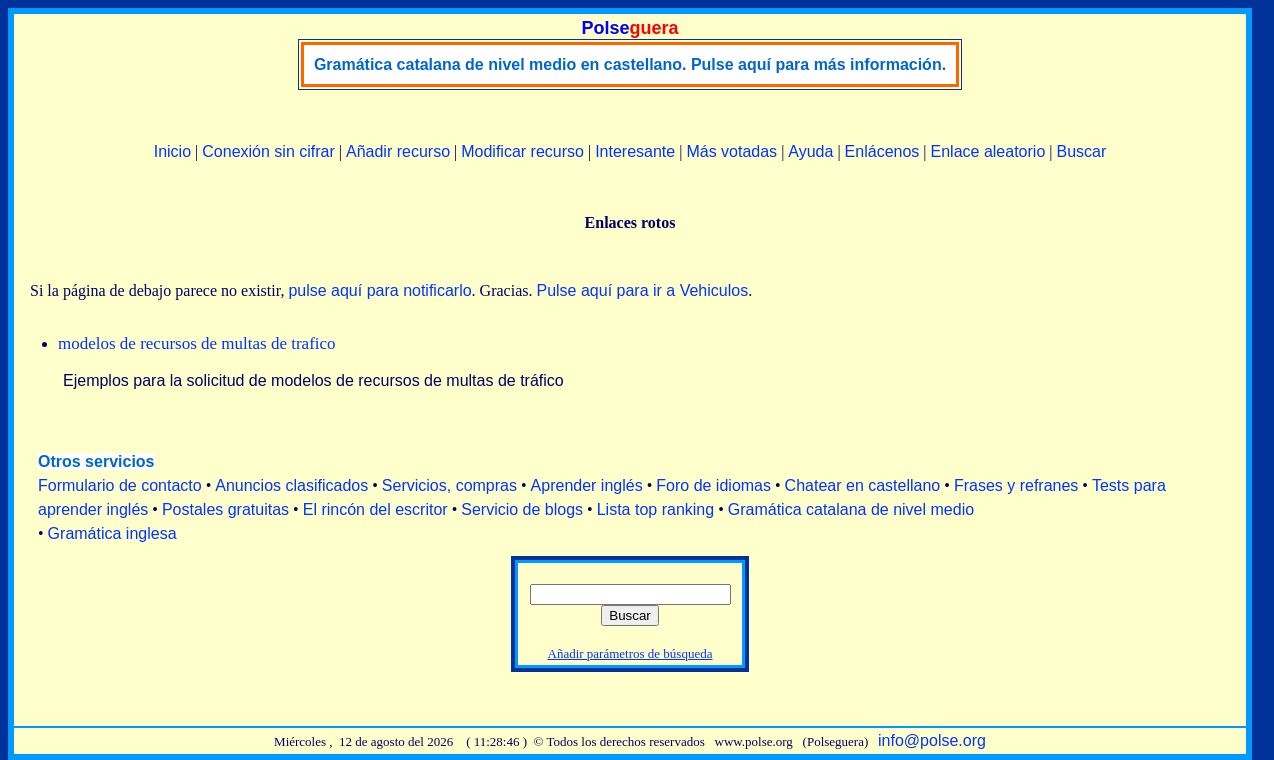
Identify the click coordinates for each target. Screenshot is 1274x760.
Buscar (1081, 151)
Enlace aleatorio (988, 151)
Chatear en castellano (863, 485)
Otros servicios (96, 461)
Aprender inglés (587, 485)
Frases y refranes (1016, 485)
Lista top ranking (655, 509)
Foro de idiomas (713, 485)
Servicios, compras (449, 485)
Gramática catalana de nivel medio (851, 509)
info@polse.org (932, 740)
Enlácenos (882, 151)
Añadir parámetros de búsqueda (630, 653)
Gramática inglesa (112, 533)
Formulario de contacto (120, 485)
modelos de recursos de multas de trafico (197, 343)
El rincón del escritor (375, 509)
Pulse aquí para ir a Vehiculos (642, 290)
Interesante (635, 151)
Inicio (172, 151)
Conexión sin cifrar (268, 151)
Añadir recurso (398, 151)
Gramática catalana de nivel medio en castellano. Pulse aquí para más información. (630, 64)
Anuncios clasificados (291, 485)
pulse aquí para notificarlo (379, 290)
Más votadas (731, 151)
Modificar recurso (522, 151)
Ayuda (810, 151)
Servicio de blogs (522, 509)
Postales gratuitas (225, 509)
